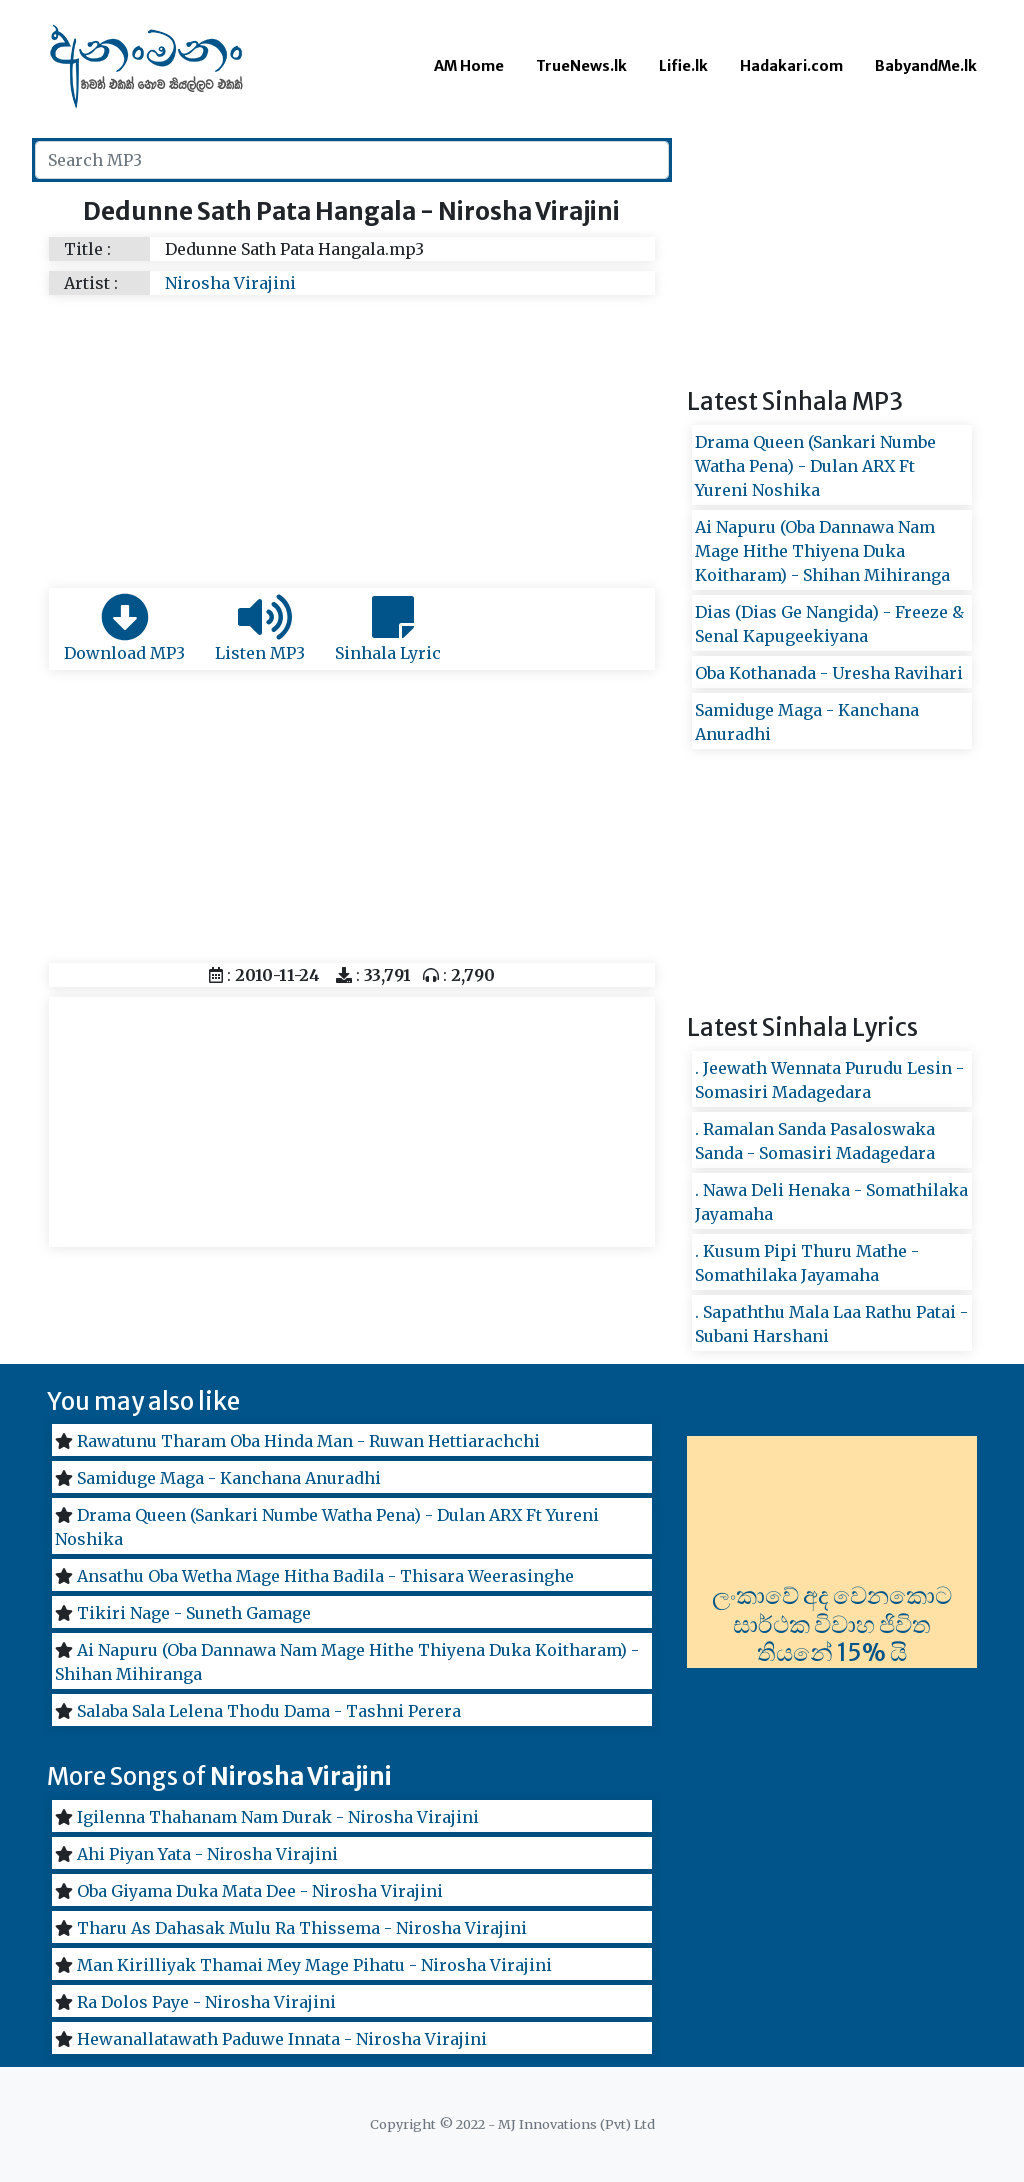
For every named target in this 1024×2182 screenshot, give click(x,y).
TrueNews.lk (581, 66)
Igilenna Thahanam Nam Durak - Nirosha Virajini (278, 1817)
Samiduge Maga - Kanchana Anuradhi (229, 1478)
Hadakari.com (791, 66)
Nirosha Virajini (230, 283)
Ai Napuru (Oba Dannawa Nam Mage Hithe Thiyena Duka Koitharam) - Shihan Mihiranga (822, 551)
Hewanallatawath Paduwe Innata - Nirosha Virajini (282, 2039)
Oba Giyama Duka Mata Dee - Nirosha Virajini (260, 1891)
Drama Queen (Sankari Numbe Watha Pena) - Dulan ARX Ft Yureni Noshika (815, 466)
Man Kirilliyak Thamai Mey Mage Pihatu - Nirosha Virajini (314, 1965)
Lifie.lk (683, 66)
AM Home (469, 66)
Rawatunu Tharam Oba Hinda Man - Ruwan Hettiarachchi (308, 1441)
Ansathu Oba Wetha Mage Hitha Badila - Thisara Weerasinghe (325, 1576)
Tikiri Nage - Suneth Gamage (194, 1613)
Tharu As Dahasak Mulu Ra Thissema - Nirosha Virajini (302, 1928)
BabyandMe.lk (926, 66)
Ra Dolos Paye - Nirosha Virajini (206, 2002)
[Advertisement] (352, 438)
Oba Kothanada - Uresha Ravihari (829, 673)
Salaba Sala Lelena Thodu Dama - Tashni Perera (269, 1711)
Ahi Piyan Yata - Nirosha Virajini (207, 1854)
